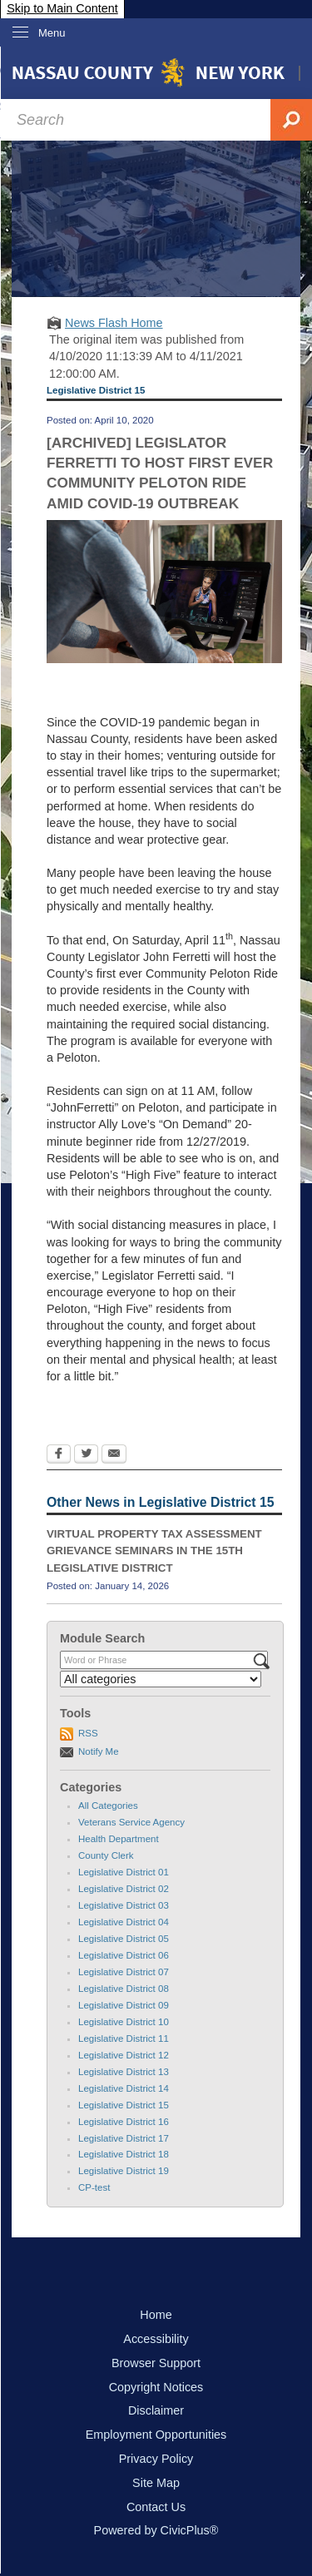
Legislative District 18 (123, 2154)
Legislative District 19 (123, 2171)
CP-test (94, 2187)
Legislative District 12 (123, 2055)
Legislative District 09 (123, 2005)
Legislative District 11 (123, 2038)
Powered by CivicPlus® (156, 2530)
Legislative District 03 (123, 1905)
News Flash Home (114, 322)
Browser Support (156, 2363)
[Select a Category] (160, 1679)
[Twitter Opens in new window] (86, 1455)
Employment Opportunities (156, 2434)
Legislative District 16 (123, 2122)
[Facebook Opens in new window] (59, 1455)
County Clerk (106, 1855)
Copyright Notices (156, 2387)
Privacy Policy (156, 2458)
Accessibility (155, 2339)
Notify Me (98, 1751)
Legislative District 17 (123, 2138)
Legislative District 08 (123, 1989)
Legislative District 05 (123, 1939)
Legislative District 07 (123, 1972)
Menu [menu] (52, 33)
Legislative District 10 (123, 2022)
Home (155, 2314)
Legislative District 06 (123, 1955)
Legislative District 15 (123, 2105)
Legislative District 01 (123, 1872)
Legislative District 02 (123, 1889)
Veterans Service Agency (131, 1822)
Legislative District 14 (123, 2088)
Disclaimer (156, 2410)
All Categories (108, 1806)
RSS (88, 1733)
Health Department (118, 1839)
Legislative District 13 (123, 2072)
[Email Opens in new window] (114, 1455)
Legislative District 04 (123, 1922)
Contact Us (156, 2507)
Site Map (156, 2482)
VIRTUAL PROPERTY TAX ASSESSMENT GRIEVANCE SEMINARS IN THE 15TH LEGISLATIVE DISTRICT (154, 1551)
